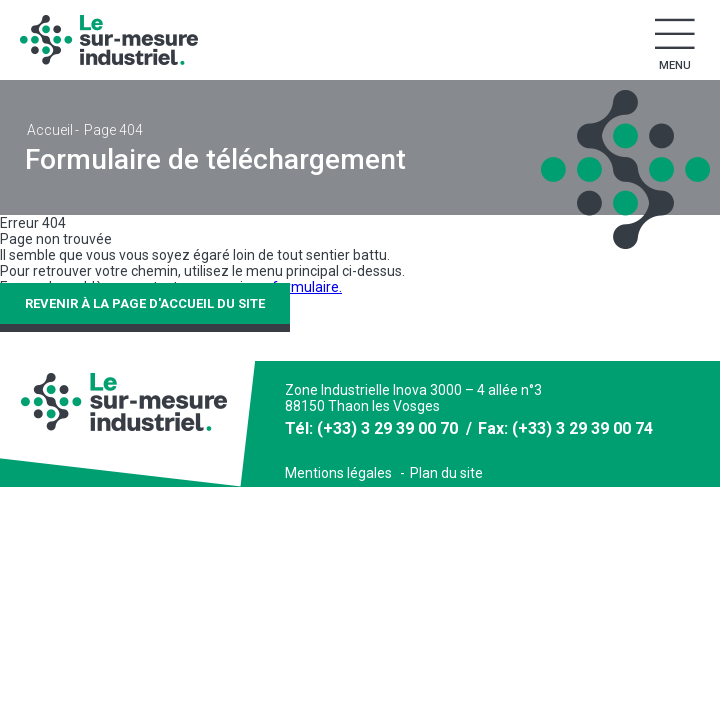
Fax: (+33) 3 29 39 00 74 (565, 428)
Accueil (50, 130)
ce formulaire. (298, 287)
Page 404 (113, 130)
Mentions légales (338, 473)
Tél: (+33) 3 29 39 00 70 (371, 428)
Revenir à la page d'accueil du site (145, 303)
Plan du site (446, 473)
